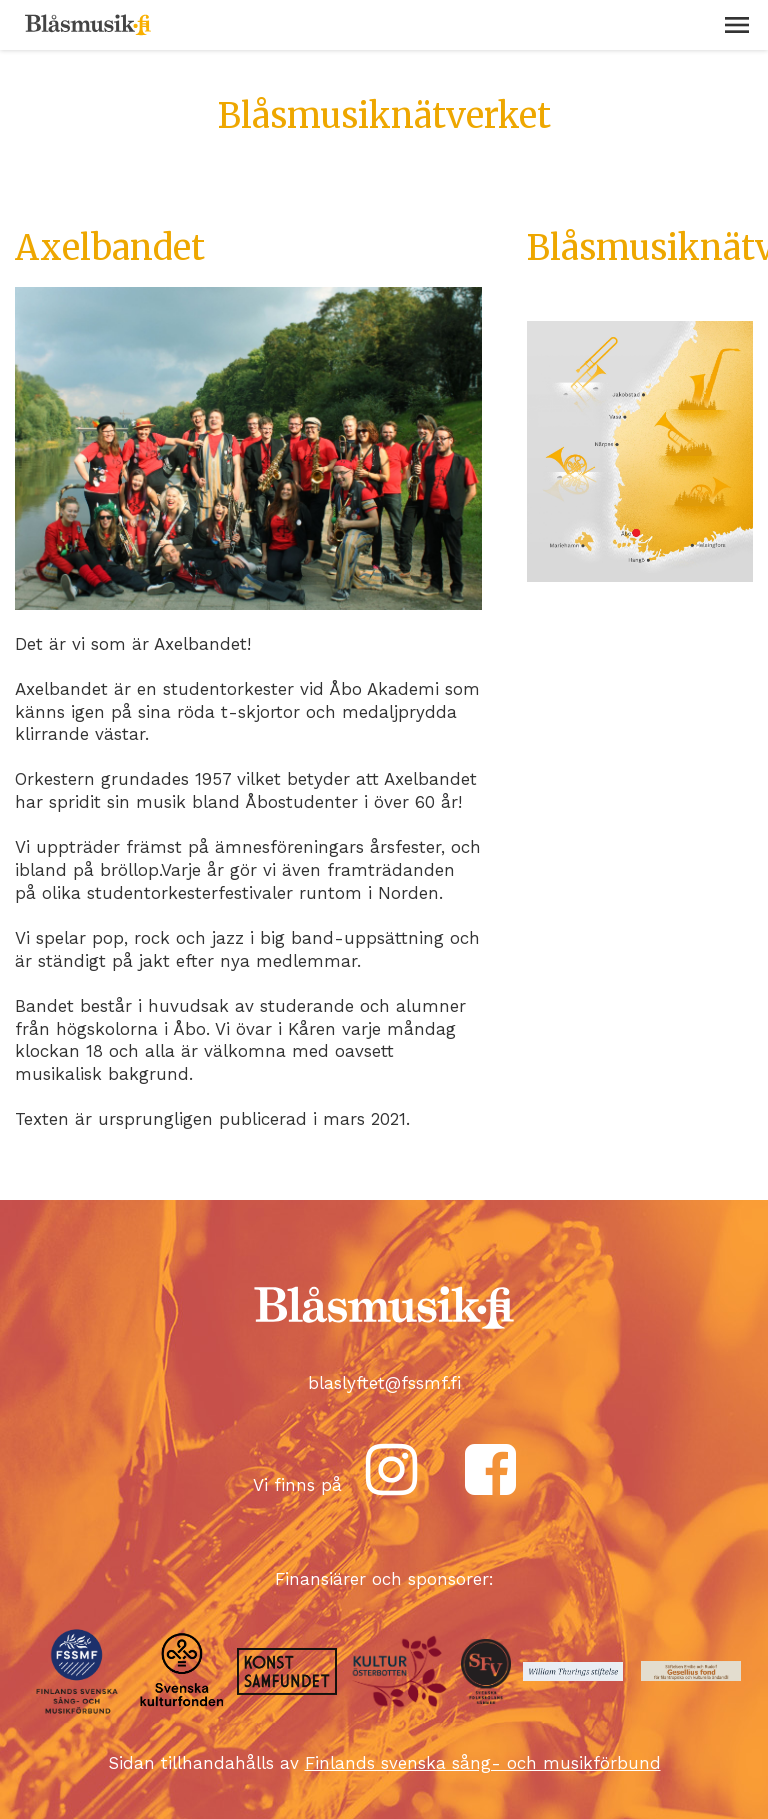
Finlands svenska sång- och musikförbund (483, 1763)
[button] (737, 25)
